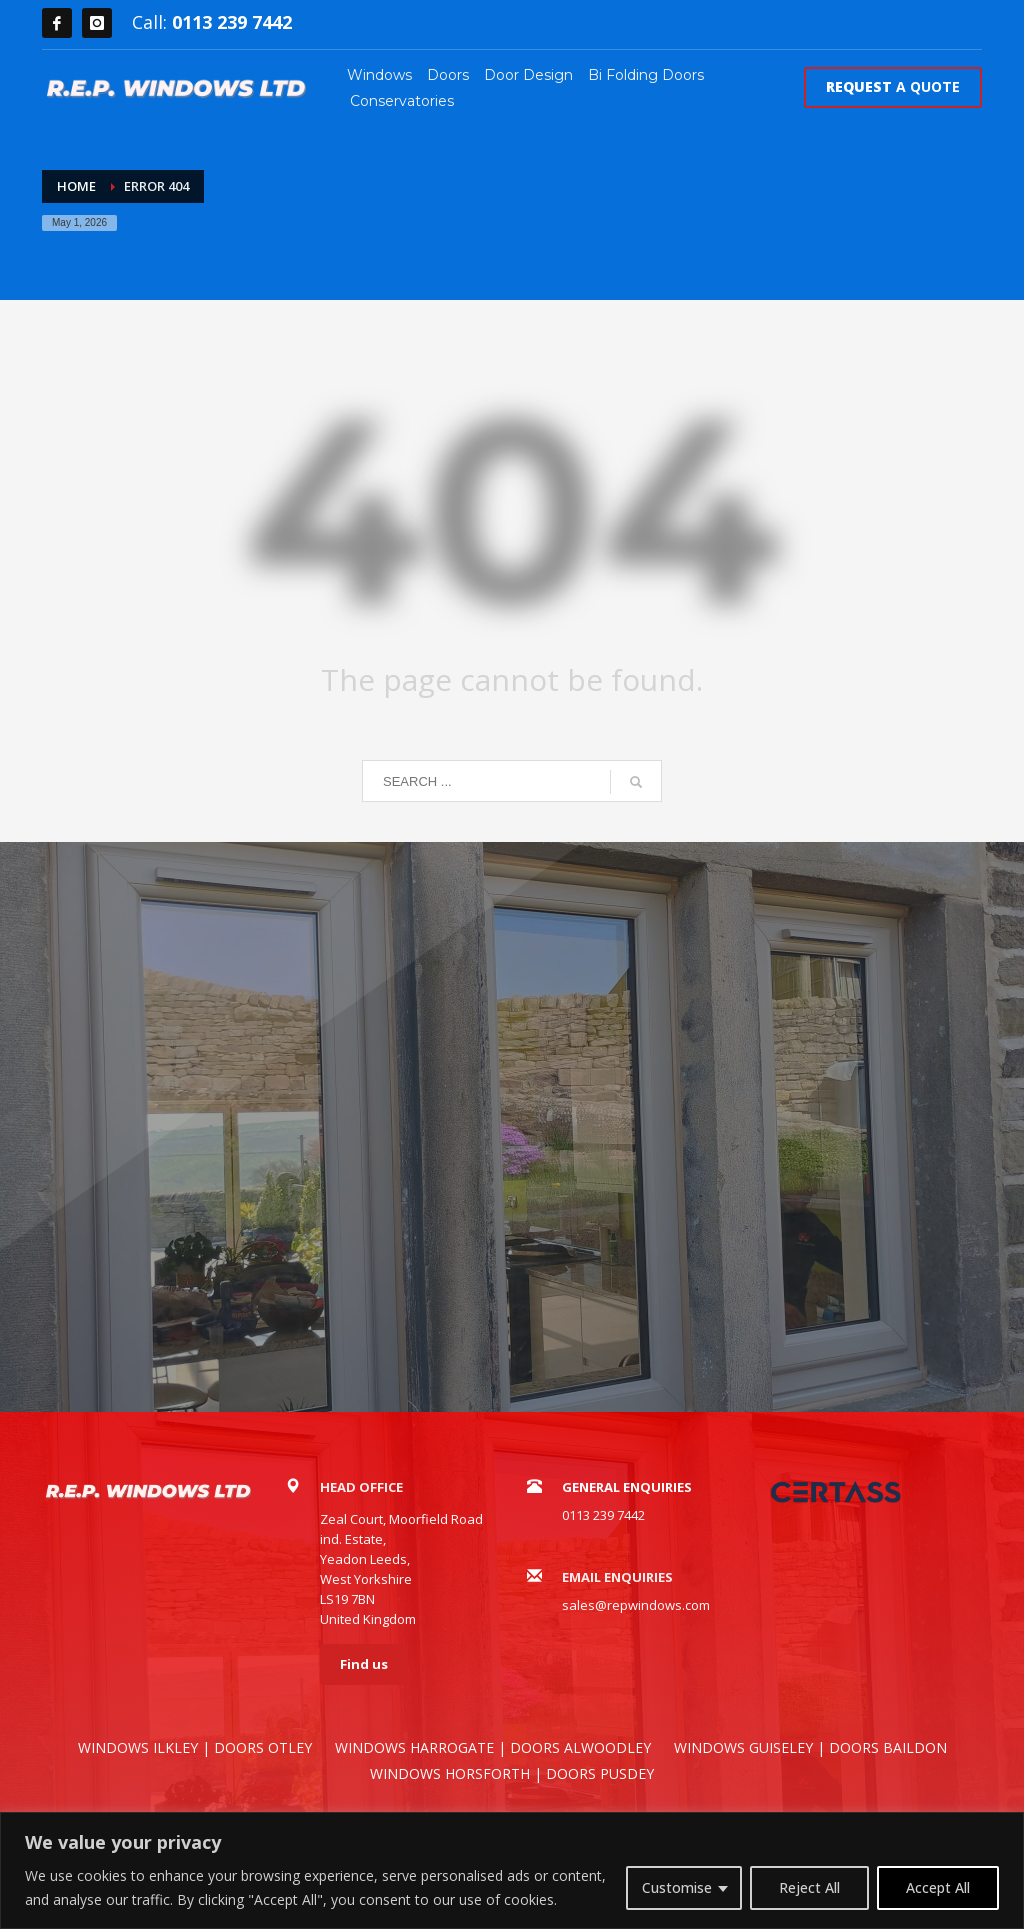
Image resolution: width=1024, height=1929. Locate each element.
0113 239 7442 (232, 22)
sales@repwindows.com (636, 1605)
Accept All (938, 1887)
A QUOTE (893, 86)
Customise (677, 1887)
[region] (512, 1870)
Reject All (809, 1887)
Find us (364, 1664)
